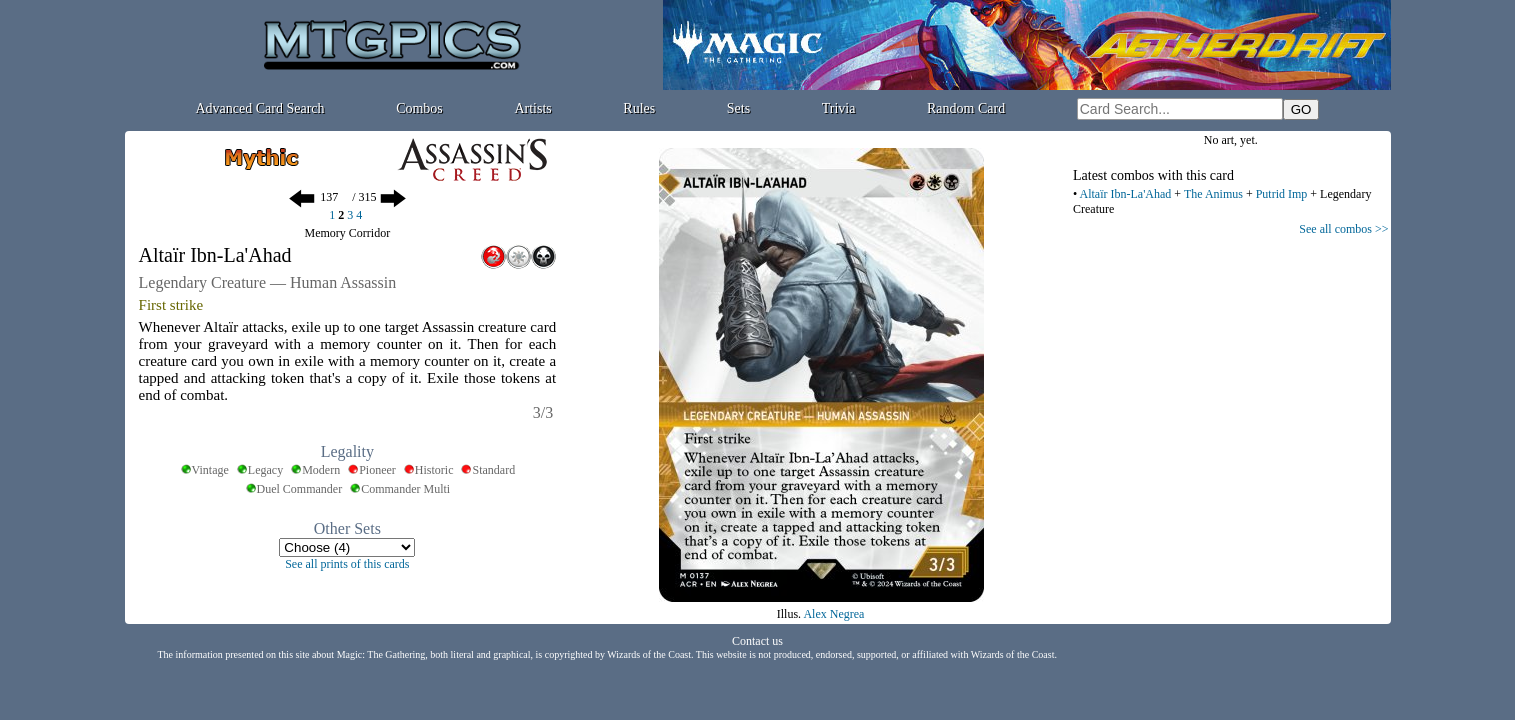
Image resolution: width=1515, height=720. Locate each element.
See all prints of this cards (347, 564)
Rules (639, 108)
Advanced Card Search (259, 108)
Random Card (966, 108)
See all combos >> (1343, 229)
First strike (171, 305)
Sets (738, 108)
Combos (419, 108)
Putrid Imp (1282, 194)
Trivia (839, 108)
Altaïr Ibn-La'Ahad (1126, 194)
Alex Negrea (833, 614)
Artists (532, 108)
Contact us (757, 641)
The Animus (1213, 194)
